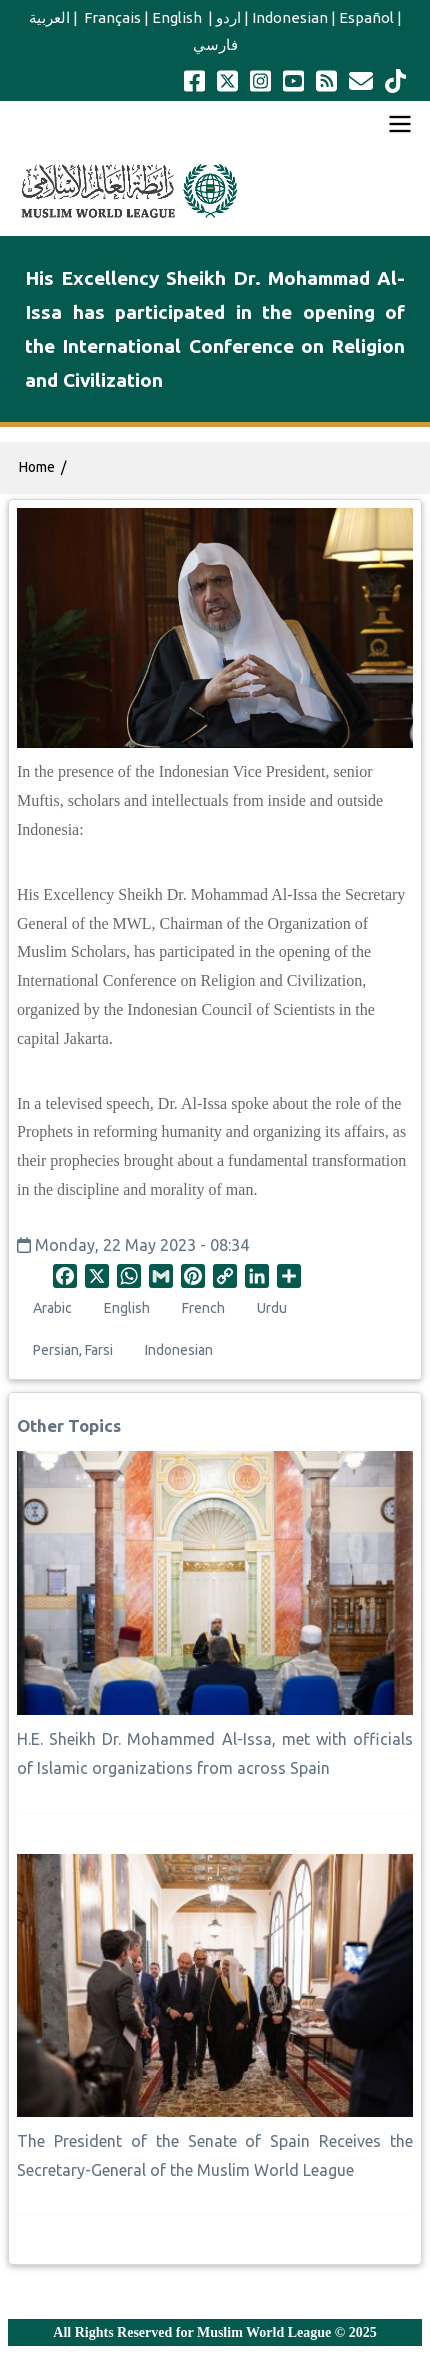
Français (111, 17)
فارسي (215, 44)
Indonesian (290, 17)
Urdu (272, 1308)
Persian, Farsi (73, 1350)
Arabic (52, 1308)
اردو (228, 17)
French (203, 1308)
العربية (49, 17)
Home (37, 467)
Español (366, 17)
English (178, 17)
